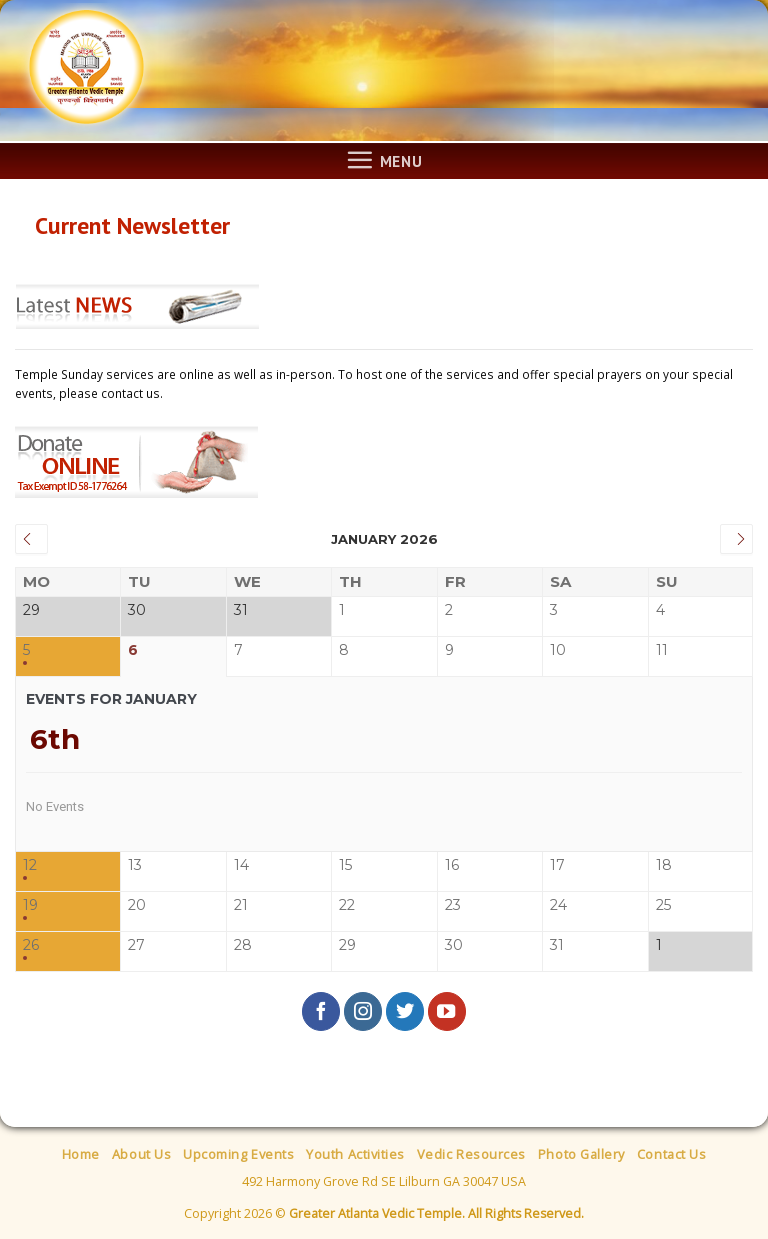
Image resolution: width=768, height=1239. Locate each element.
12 (30, 865)
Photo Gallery (581, 1154)
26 (31, 945)
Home (81, 1154)
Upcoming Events (238, 1154)
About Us (141, 1154)
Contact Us (671, 1154)
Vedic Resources (471, 1154)
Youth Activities (355, 1154)
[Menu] (384, 160)
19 (30, 905)
